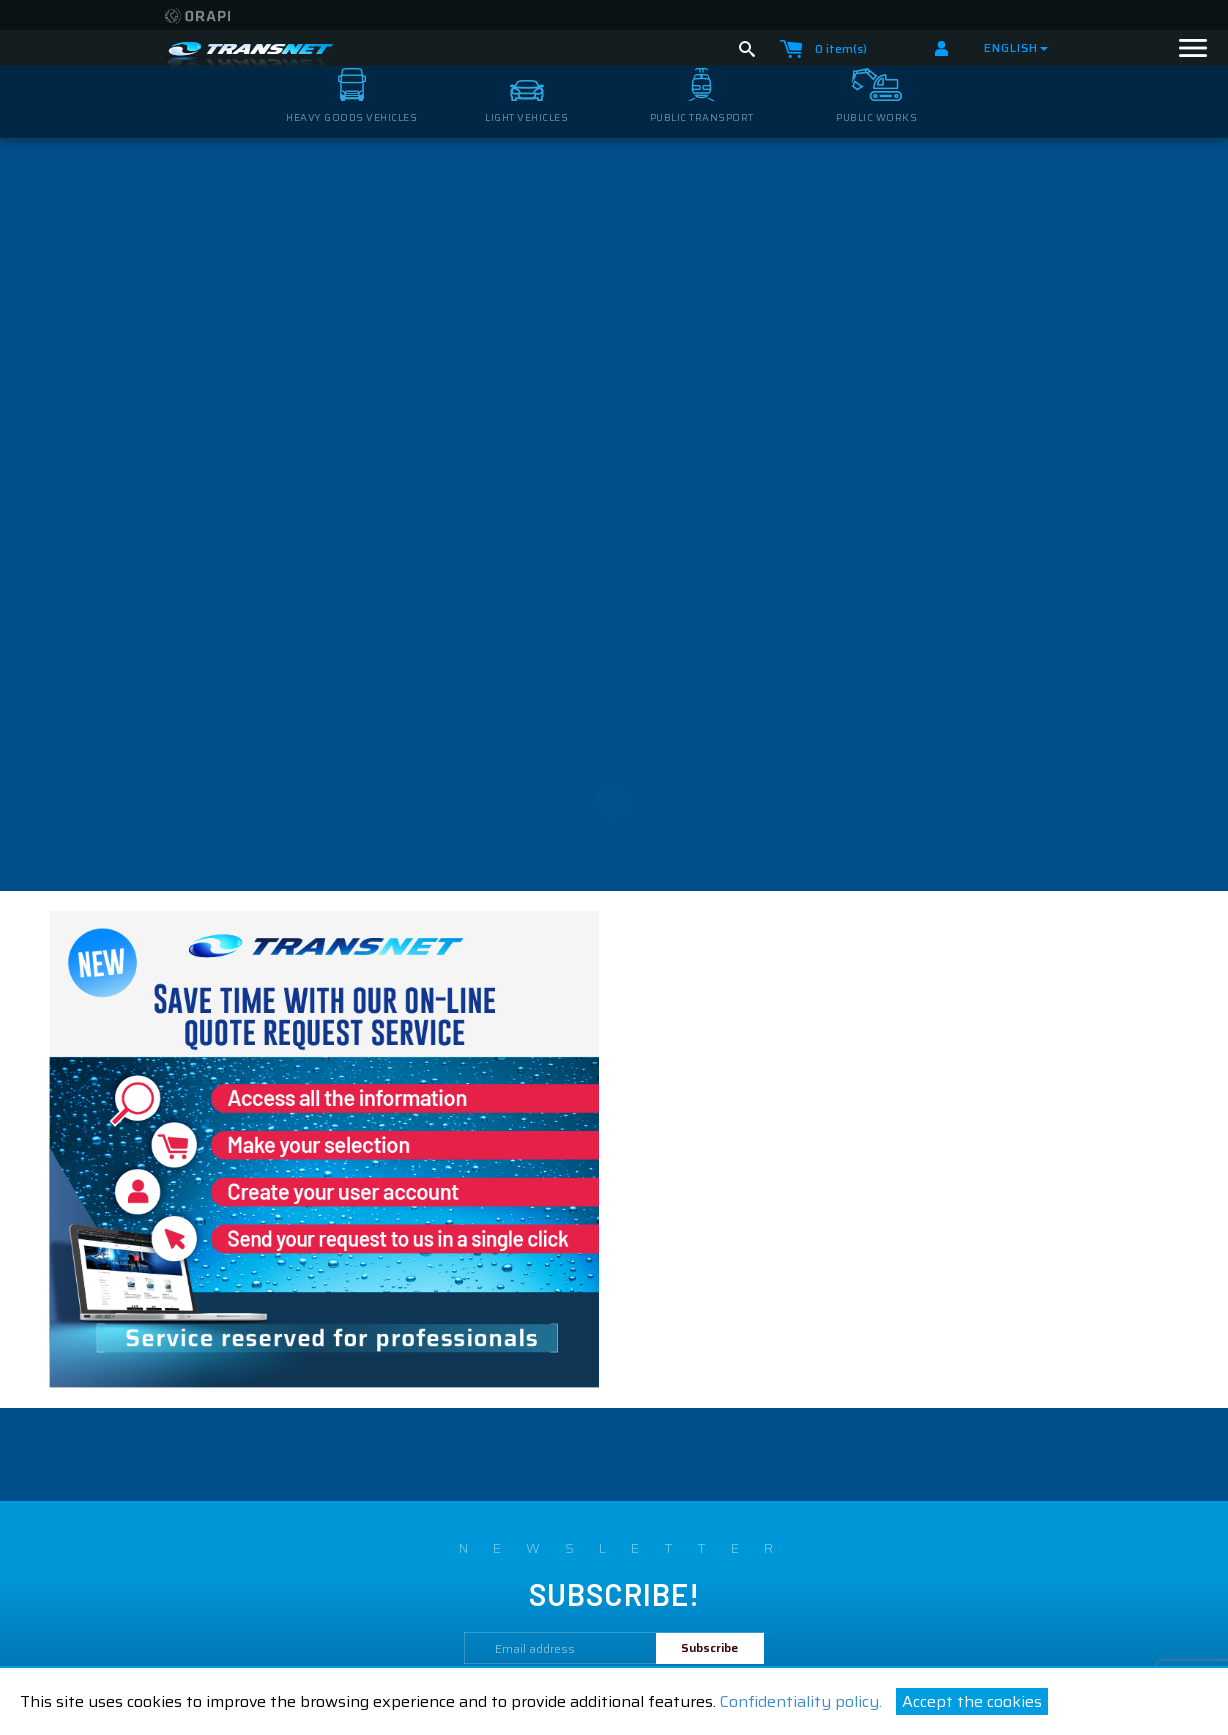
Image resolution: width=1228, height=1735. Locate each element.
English (1016, 47)
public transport (702, 117)
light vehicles (526, 117)
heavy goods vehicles (351, 117)
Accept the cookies (972, 1701)
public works (876, 117)
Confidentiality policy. (801, 1701)
